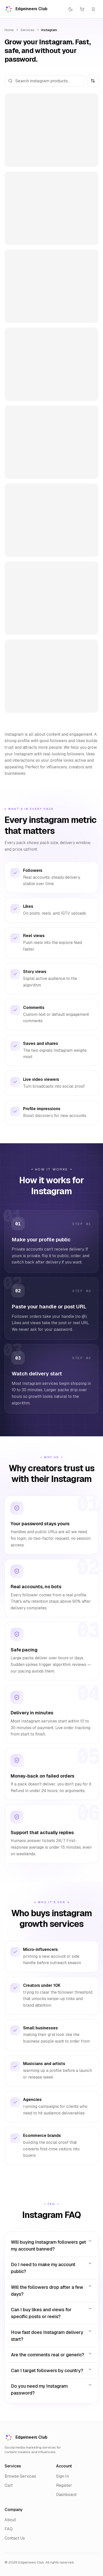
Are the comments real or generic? (51, 2354)
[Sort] (92, 81)
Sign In (62, 2476)
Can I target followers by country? (51, 2370)
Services (28, 30)
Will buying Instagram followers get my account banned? (51, 2245)
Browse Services (20, 2476)
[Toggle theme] (70, 9)
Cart (9, 2485)
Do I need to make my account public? (51, 2267)
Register (64, 2485)
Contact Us (15, 2538)
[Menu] (93, 9)
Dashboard (66, 2494)
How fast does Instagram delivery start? (51, 2335)
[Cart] (82, 9)
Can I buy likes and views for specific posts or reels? (51, 2312)
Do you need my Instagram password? (51, 2389)
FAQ (9, 2529)
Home (9, 30)
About (10, 2519)
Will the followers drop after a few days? (51, 2290)
